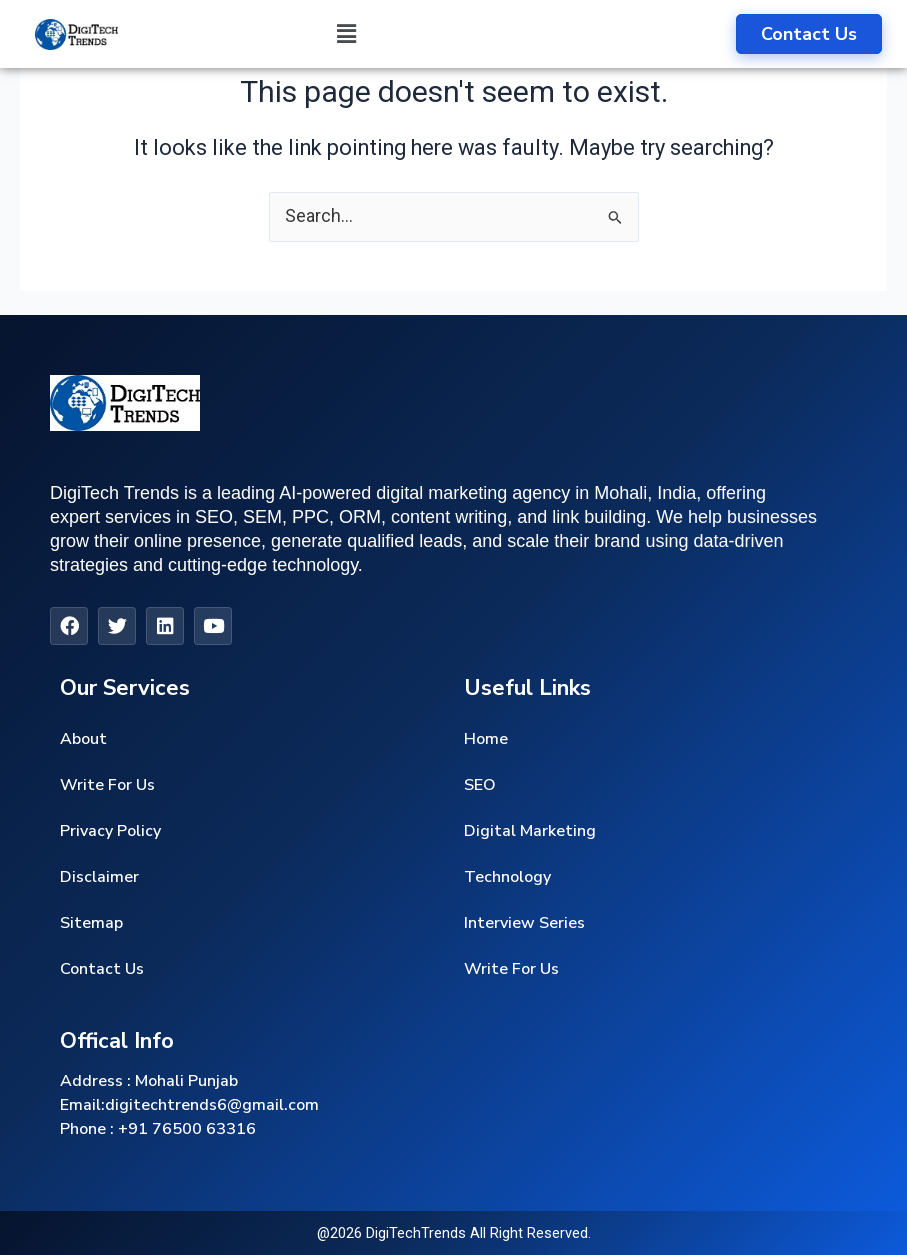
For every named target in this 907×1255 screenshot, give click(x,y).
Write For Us (107, 785)
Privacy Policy (110, 831)
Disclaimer (99, 877)
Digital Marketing (530, 831)
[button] (346, 34)
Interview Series (524, 923)
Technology (507, 877)
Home (486, 739)
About (83, 739)
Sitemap (91, 923)
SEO (480, 785)
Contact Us (102, 969)
